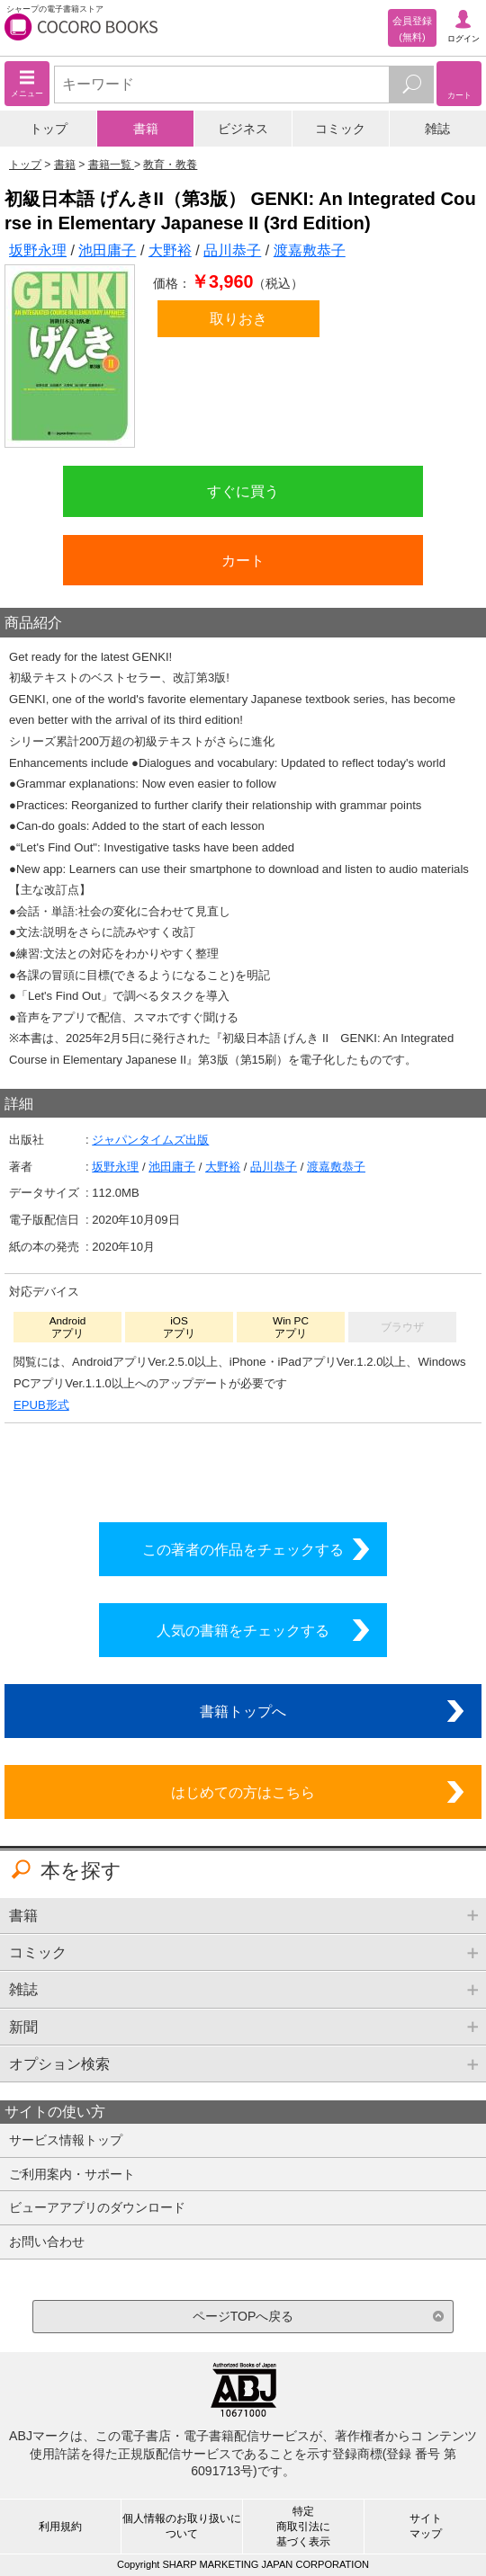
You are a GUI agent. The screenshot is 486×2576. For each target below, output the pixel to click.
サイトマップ (426, 2526)
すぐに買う (243, 491)
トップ (49, 128)
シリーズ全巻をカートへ (243, 1468)
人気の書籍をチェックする (243, 1630)
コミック (340, 128)
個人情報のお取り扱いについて (181, 2526)
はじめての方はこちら (243, 1792)
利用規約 (60, 2526)
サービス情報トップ (65, 2140)
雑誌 (437, 128)
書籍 (145, 128)
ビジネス (243, 128)
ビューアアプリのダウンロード (97, 2207)
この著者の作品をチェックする (243, 1549)
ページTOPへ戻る (243, 2316)
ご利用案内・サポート (72, 2174)
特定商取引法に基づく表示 (303, 2526)
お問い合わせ (47, 2241)
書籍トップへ (243, 1711)
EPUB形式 (41, 1405)
